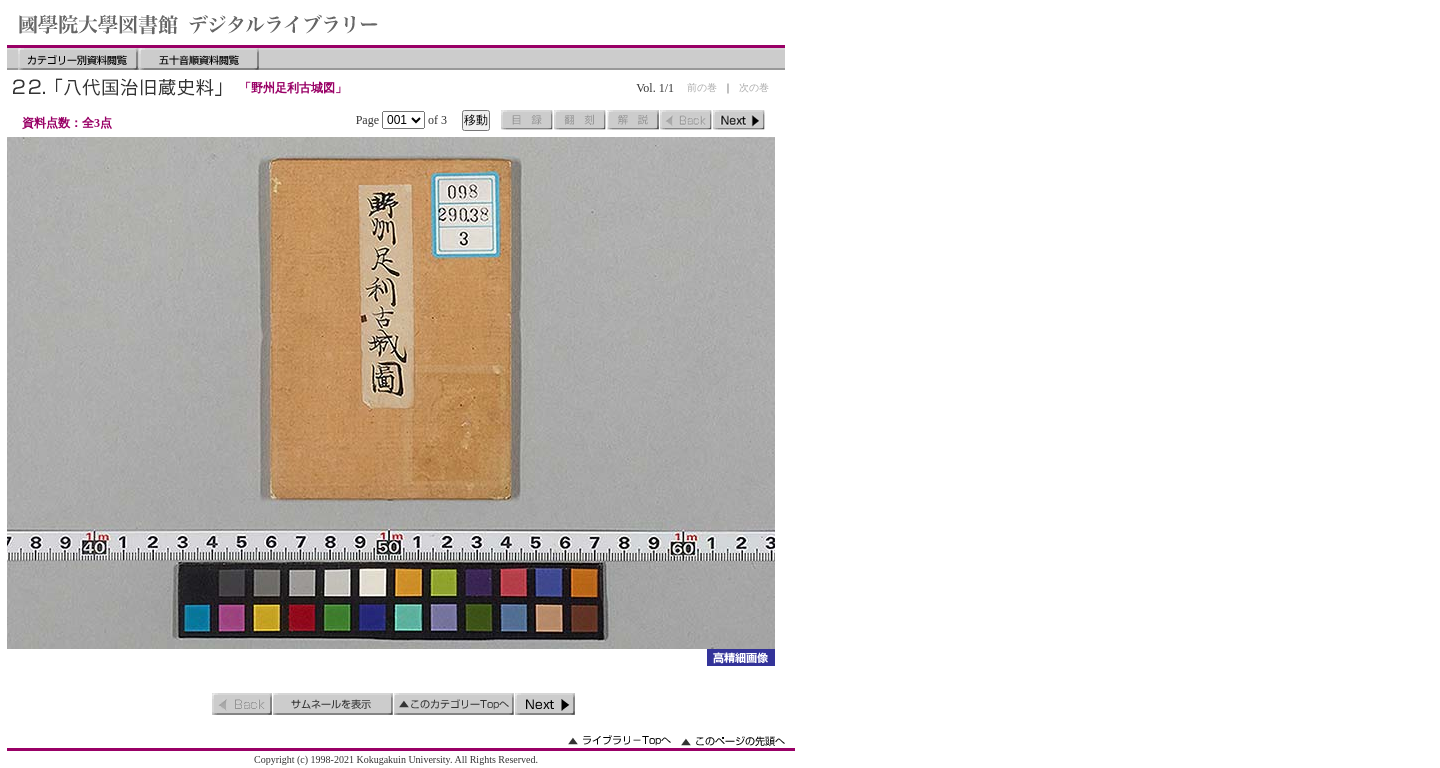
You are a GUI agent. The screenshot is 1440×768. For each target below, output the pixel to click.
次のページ (739, 120)
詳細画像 (740, 657)
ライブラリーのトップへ (619, 740)
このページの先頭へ (733, 740)
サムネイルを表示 (333, 704)
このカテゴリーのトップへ (454, 704)
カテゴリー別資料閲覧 (78, 59)
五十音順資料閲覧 (199, 59)
